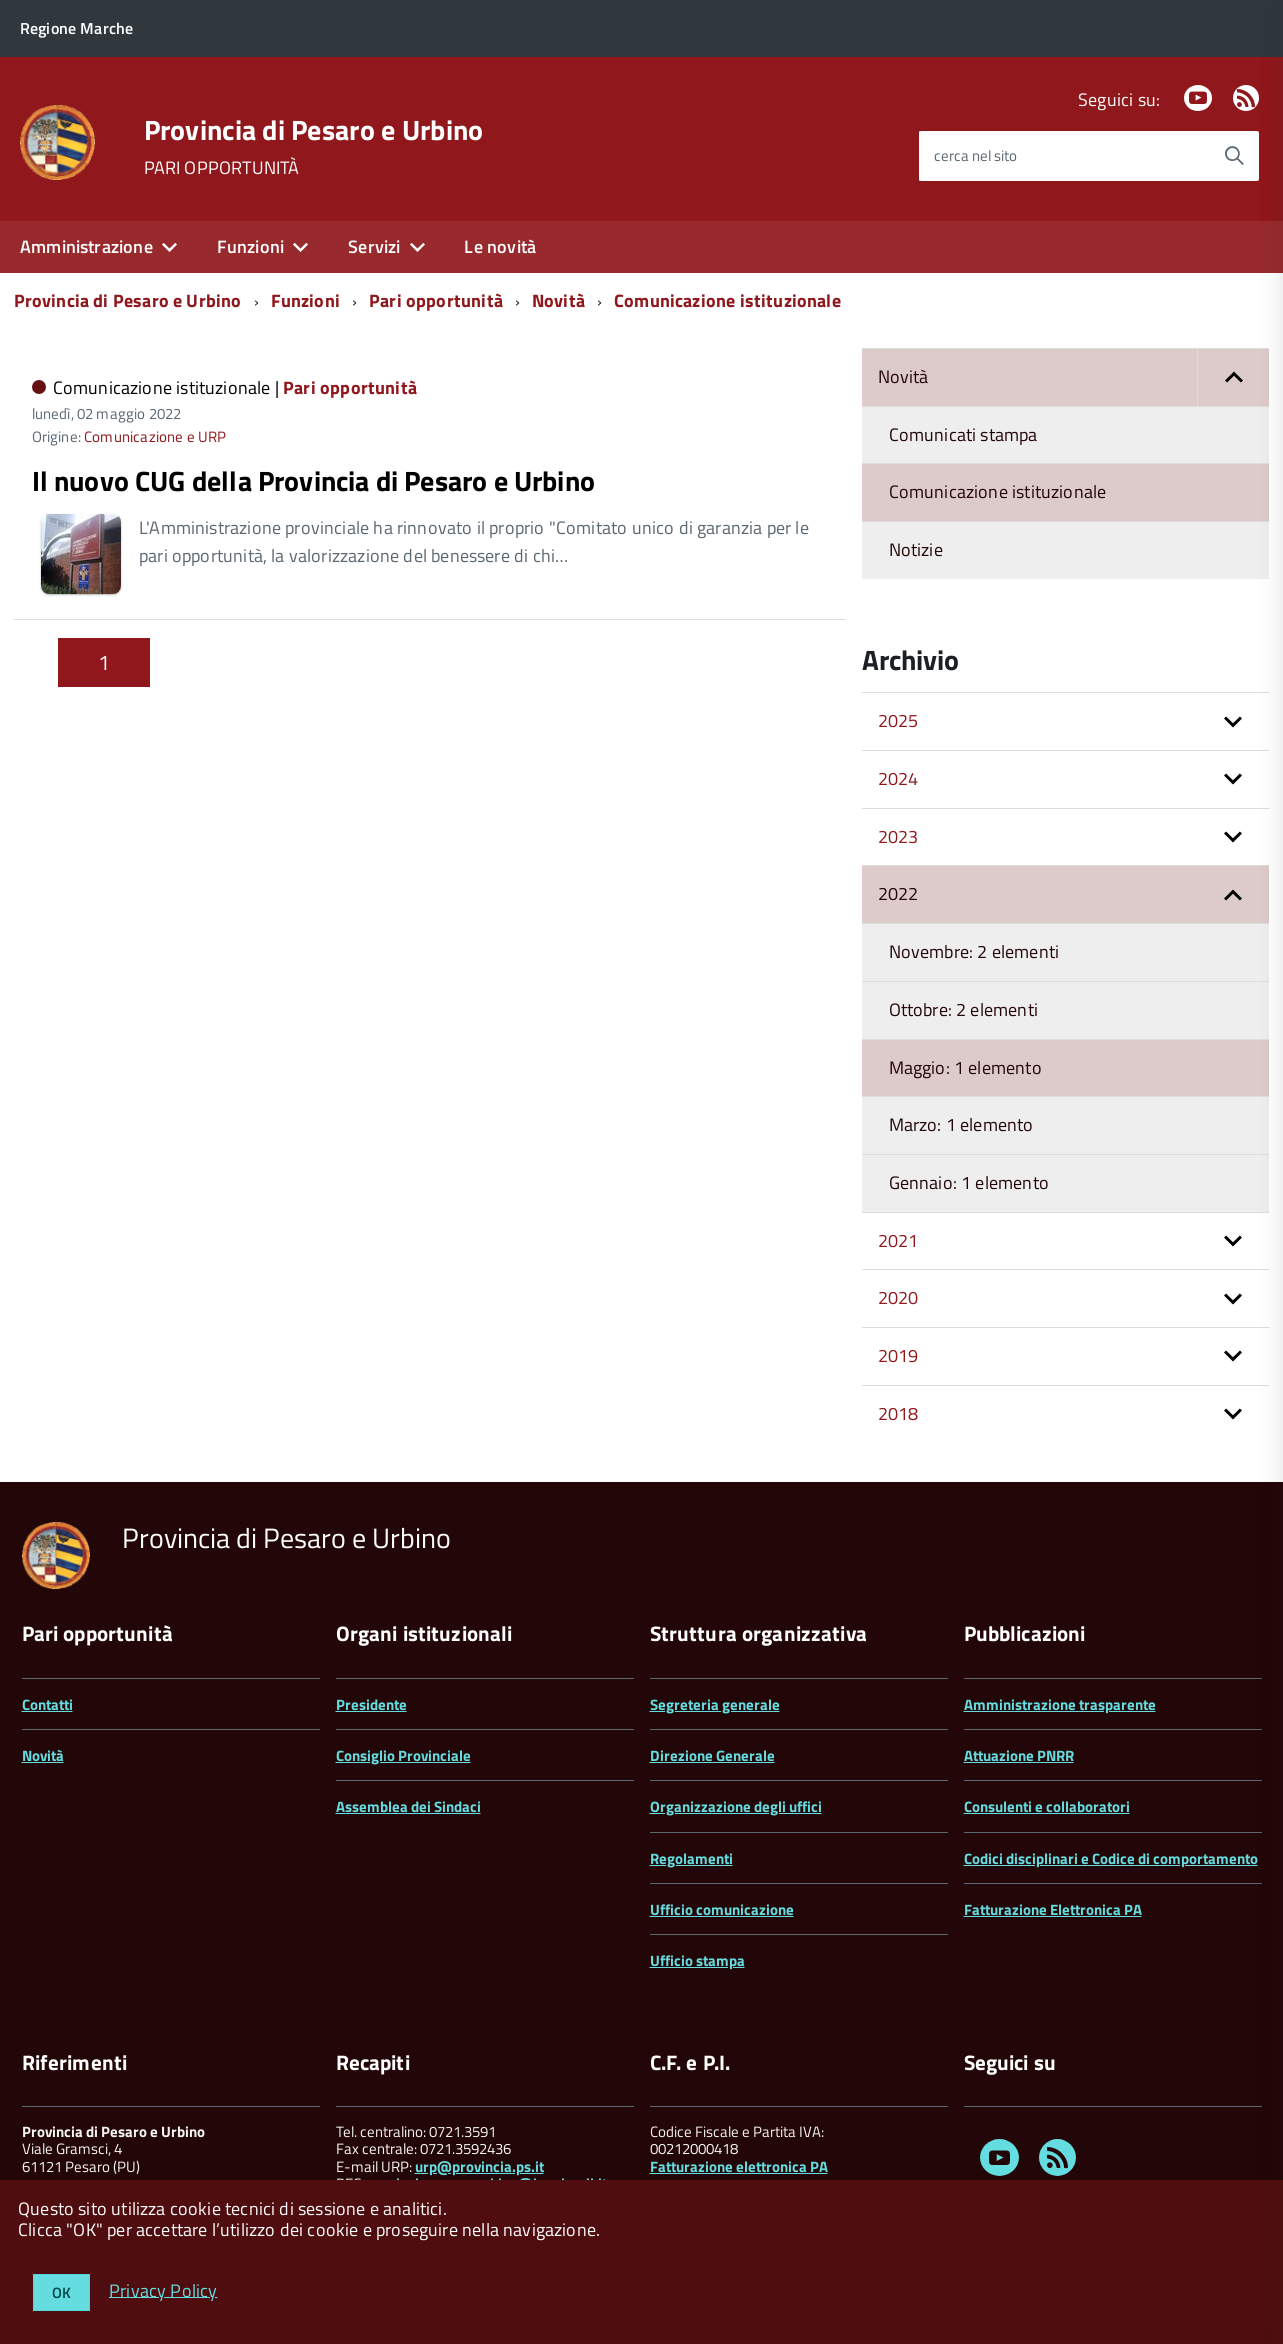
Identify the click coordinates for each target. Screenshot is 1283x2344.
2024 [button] (898, 778)
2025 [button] (898, 720)
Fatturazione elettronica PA (739, 2166)
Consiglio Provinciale (403, 1755)
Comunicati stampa (963, 434)
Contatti (47, 1704)
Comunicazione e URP (155, 436)
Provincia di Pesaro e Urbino (314, 130)
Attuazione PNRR (1019, 1755)
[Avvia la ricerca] (1234, 156)
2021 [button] (898, 1240)
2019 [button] (898, 1355)
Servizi (374, 246)
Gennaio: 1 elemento (969, 1182)
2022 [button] (898, 893)
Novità (558, 300)
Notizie (916, 549)
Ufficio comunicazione (722, 1909)
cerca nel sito (975, 155)
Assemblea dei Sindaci (408, 1806)
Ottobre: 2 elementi (963, 1009)
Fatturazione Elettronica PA (1053, 1909)
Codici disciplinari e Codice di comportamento (1111, 1858)
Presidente (371, 1704)
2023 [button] (898, 836)
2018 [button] (898, 1413)
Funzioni (250, 246)
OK (61, 2292)
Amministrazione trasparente (1060, 1704)
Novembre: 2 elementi (974, 951)
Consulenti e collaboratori (1047, 1806)
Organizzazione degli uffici (736, 1806)
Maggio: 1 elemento (965, 1067)
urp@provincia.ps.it (479, 2166)
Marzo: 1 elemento (961, 1124)
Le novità (500, 246)
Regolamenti (691, 1858)
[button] (1233, 377)
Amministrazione (86, 246)
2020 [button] (898, 1297)
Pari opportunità (436, 300)
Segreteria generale (715, 1704)
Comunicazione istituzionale (727, 300)
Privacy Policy (163, 2289)
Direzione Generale (712, 1755)
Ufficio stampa (697, 1960)
